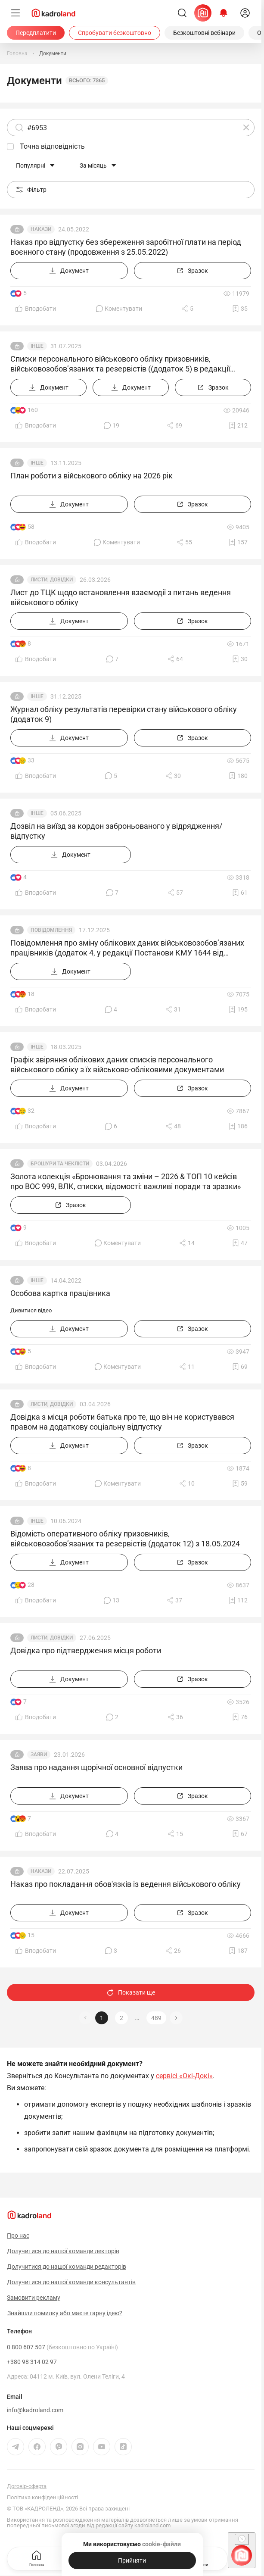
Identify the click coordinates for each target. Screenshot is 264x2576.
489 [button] (156, 2017)
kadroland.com (152, 2525)
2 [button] (121, 2017)
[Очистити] (246, 127)
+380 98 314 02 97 (32, 2362)
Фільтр (31, 189)
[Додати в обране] (240, 308)
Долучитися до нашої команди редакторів (66, 2266)
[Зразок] (193, 270)
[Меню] (15, 13)
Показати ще (131, 1992)
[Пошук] (182, 13)
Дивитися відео (31, 1310)
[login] (245, 12)
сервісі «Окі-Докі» (184, 2076)
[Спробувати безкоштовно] (114, 33)
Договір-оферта (27, 2486)
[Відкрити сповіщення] (223, 13)
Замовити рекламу (33, 2297)
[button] (176, 2017)
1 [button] (101, 2017)
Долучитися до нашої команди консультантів (71, 2282)
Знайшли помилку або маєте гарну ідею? (64, 2313)
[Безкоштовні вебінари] (204, 33)
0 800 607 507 (62, 2347)
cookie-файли (161, 2544)
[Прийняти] (132, 2560)
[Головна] (17, 53)
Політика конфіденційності (42, 2497)
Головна (36, 2557)
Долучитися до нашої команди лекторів (63, 2251)
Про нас (18, 2235)
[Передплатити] (36, 33)
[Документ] (69, 270)
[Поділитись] (187, 308)
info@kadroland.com (35, 2410)
